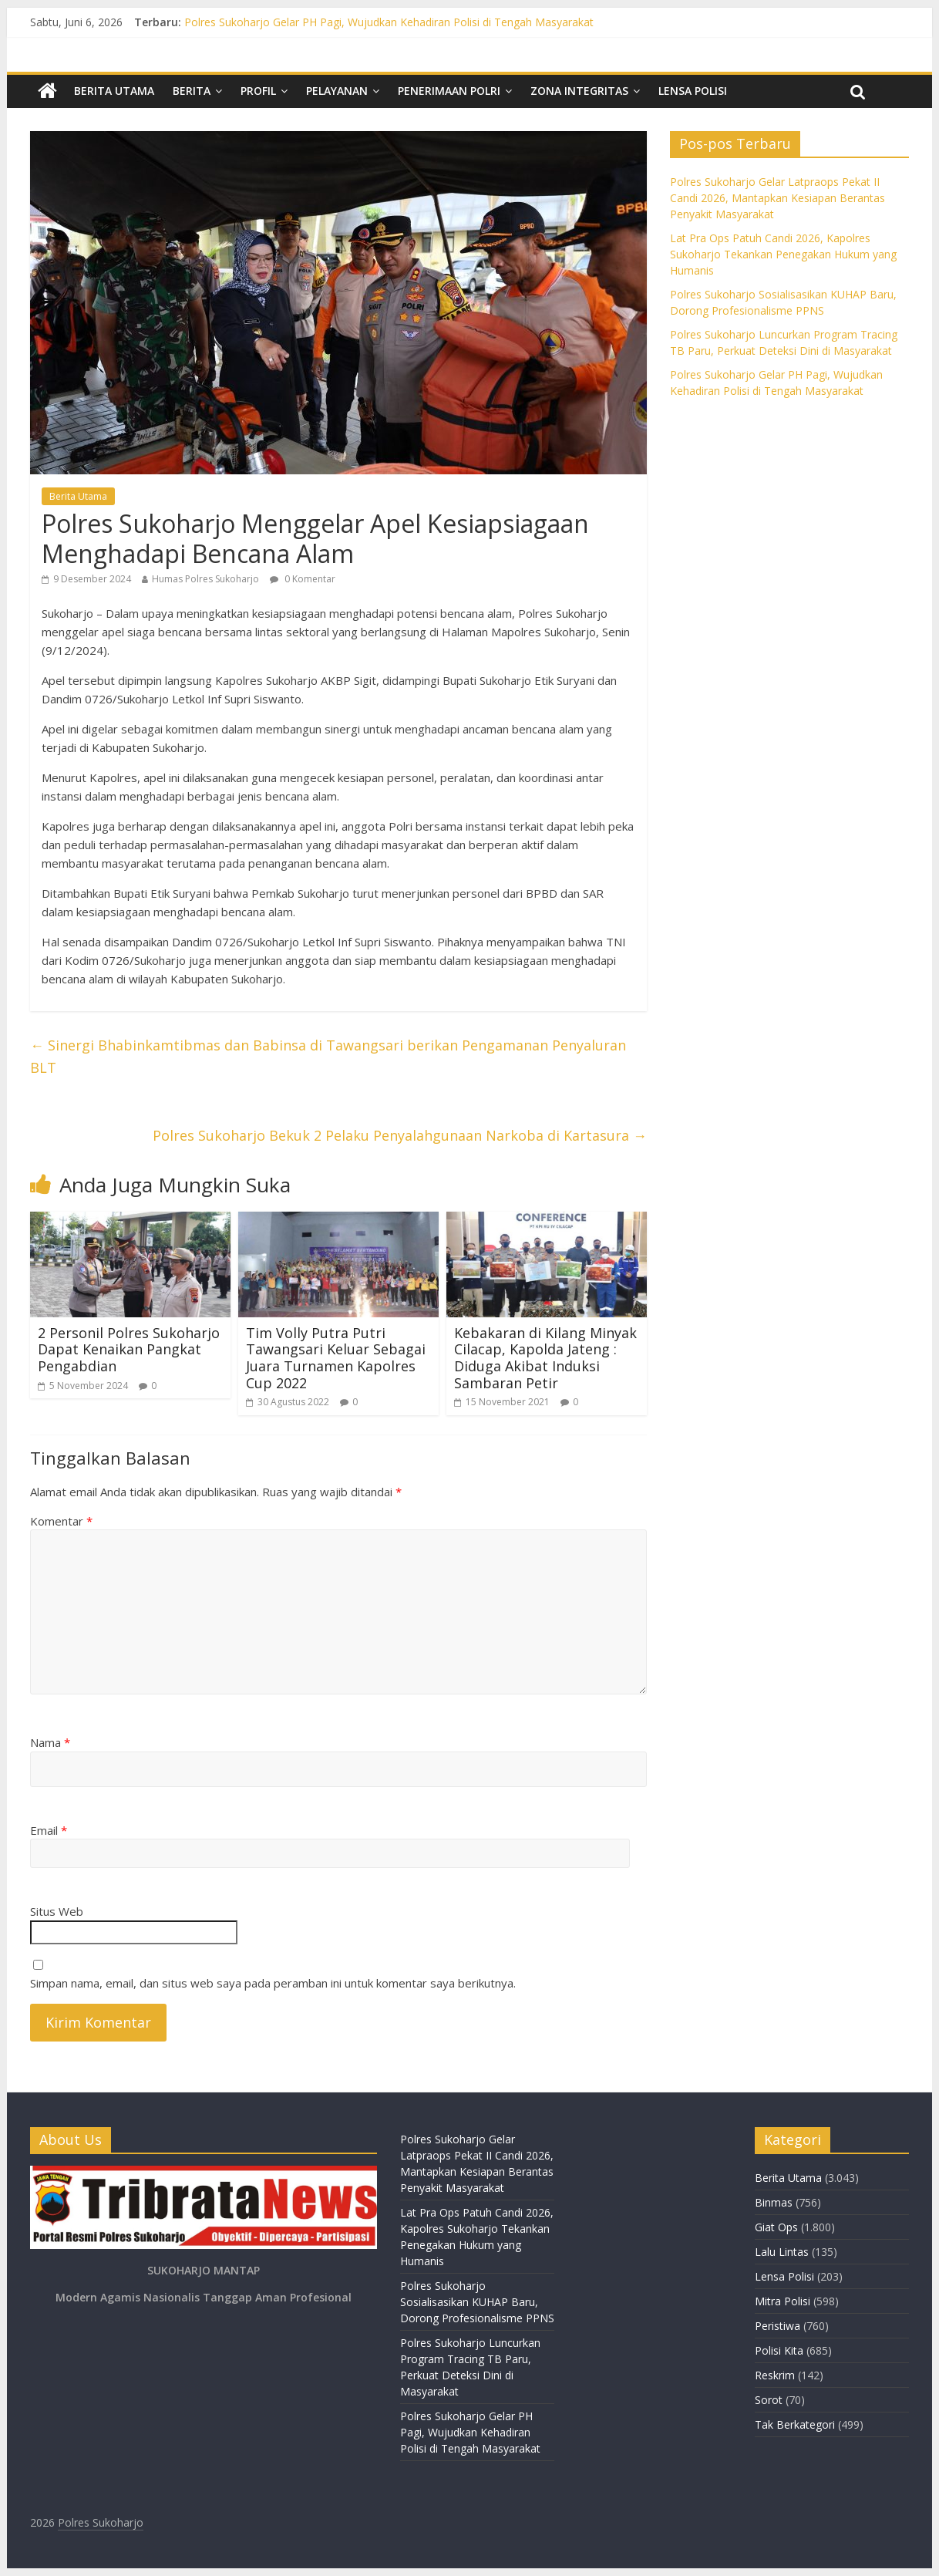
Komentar (61, 1521)
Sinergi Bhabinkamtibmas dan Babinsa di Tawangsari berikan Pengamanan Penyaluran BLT (328, 1056)
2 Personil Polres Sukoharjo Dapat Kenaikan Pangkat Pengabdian (129, 1349)
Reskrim (775, 2375)
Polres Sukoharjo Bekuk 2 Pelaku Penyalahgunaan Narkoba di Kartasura (400, 1135)
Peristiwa (777, 2325)
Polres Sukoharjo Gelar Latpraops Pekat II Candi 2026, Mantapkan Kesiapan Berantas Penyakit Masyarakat (777, 197)
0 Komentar (302, 578)
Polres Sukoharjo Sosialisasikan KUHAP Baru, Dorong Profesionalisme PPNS (477, 2301)
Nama (50, 1742)
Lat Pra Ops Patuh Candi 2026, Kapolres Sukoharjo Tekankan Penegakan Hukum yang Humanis (783, 254)
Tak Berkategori (795, 2424)
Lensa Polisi (692, 90)
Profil (258, 90)
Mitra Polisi (782, 2301)
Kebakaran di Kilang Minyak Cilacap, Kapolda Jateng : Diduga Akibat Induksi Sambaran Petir (545, 1357)
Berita (191, 90)
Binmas (774, 2202)
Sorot (768, 2399)
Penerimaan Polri (449, 90)
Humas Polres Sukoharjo (205, 578)
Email (48, 1830)
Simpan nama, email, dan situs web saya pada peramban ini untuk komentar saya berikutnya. (273, 1983)
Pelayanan (337, 90)
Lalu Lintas (782, 2251)
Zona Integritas (579, 90)
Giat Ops (776, 2227)
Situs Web (56, 1911)
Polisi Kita (779, 2350)
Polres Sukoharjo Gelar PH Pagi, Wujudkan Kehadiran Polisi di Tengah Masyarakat (389, 22)
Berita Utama (114, 90)
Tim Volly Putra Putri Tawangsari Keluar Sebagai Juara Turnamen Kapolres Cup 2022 (336, 1357)
